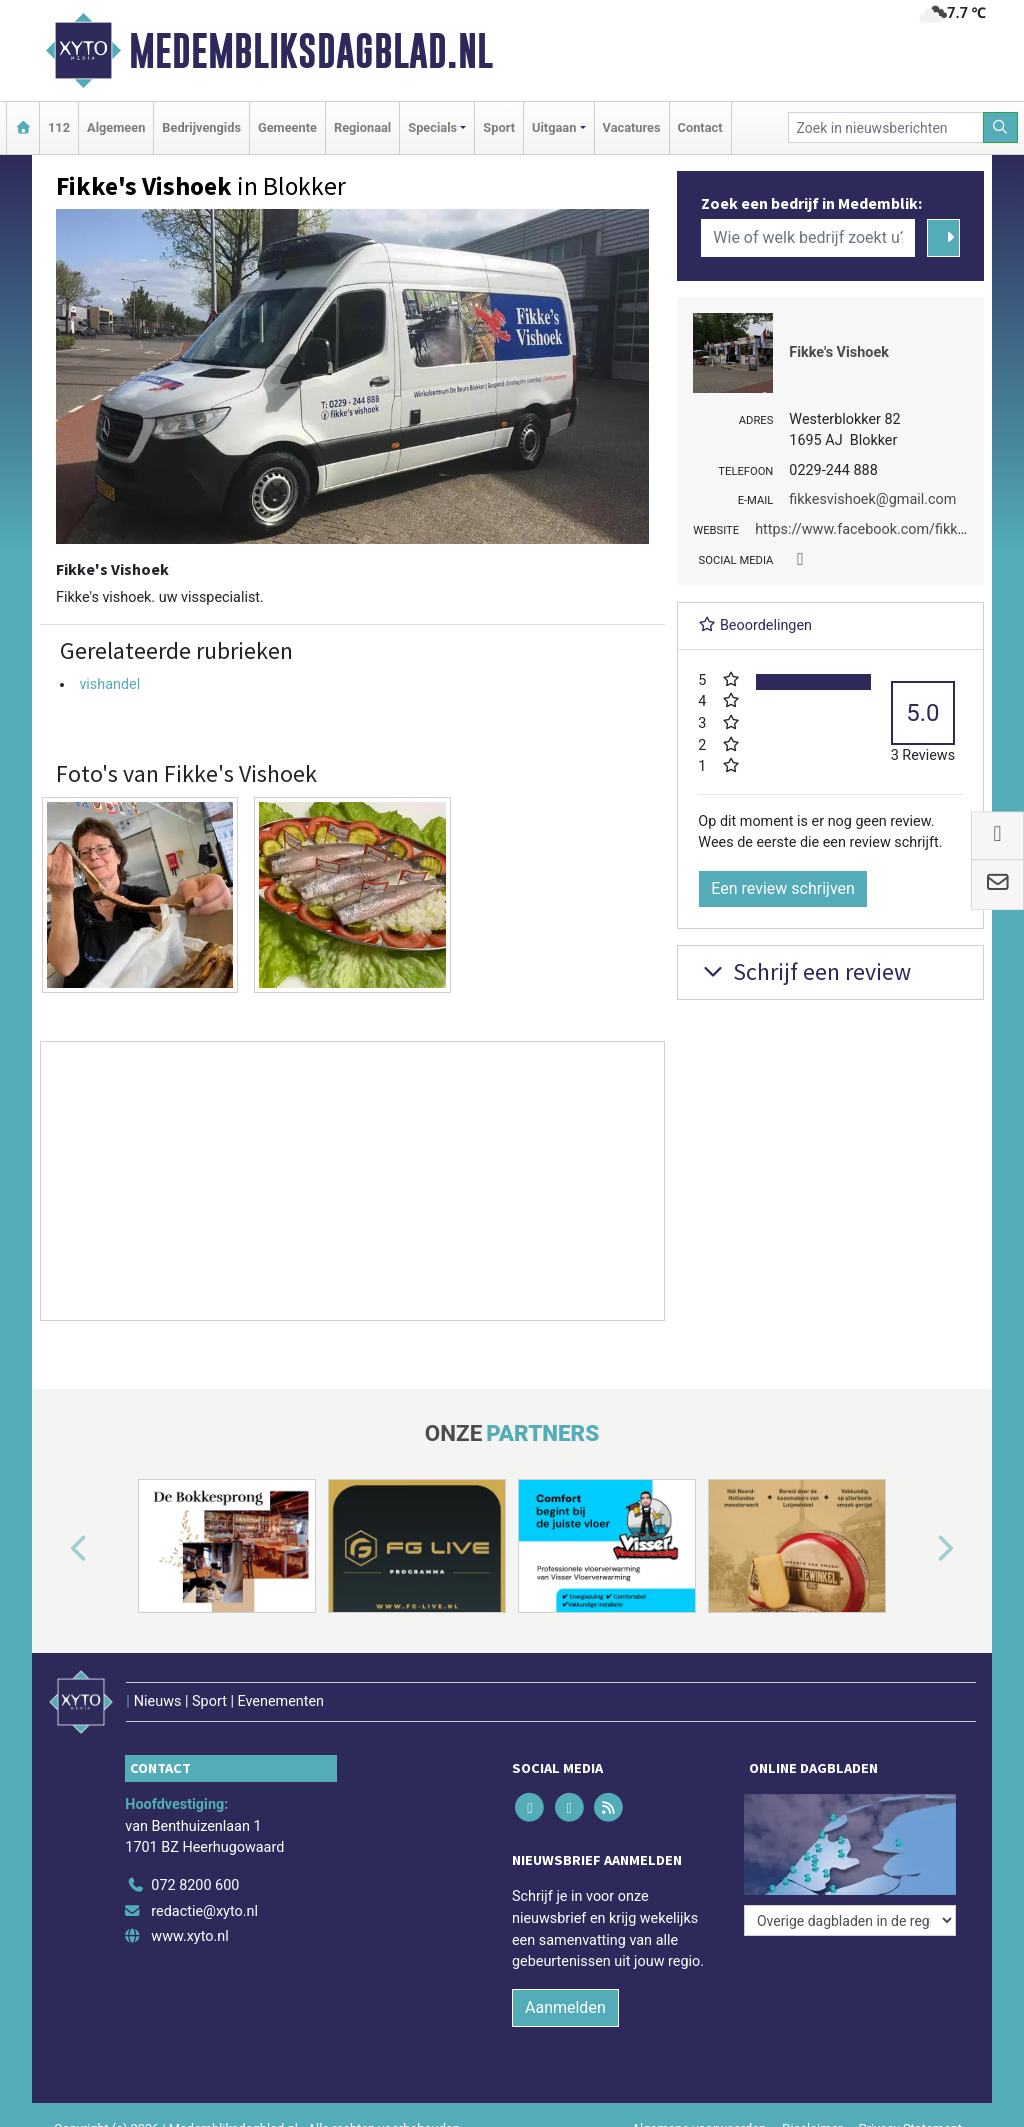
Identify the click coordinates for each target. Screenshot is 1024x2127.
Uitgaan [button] (554, 127)
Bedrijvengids (201, 127)
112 (59, 127)
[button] (56, 1550)
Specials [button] (432, 127)
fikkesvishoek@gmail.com (872, 499)
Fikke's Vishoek (839, 352)
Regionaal (362, 127)
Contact (700, 127)
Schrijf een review (804, 971)
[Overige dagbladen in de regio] (850, 1920)
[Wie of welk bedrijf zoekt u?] (808, 238)
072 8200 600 (195, 1885)
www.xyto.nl (189, 1936)
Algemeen (116, 127)
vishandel (109, 684)
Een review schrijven (783, 888)
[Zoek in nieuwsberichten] (886, 127)
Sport (499, 127)
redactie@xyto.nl (204, 1911)
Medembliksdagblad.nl (311, 51)
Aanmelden (565, 2007)
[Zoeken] (1001, 127)
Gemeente (287, 127)
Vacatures (632, 127)
